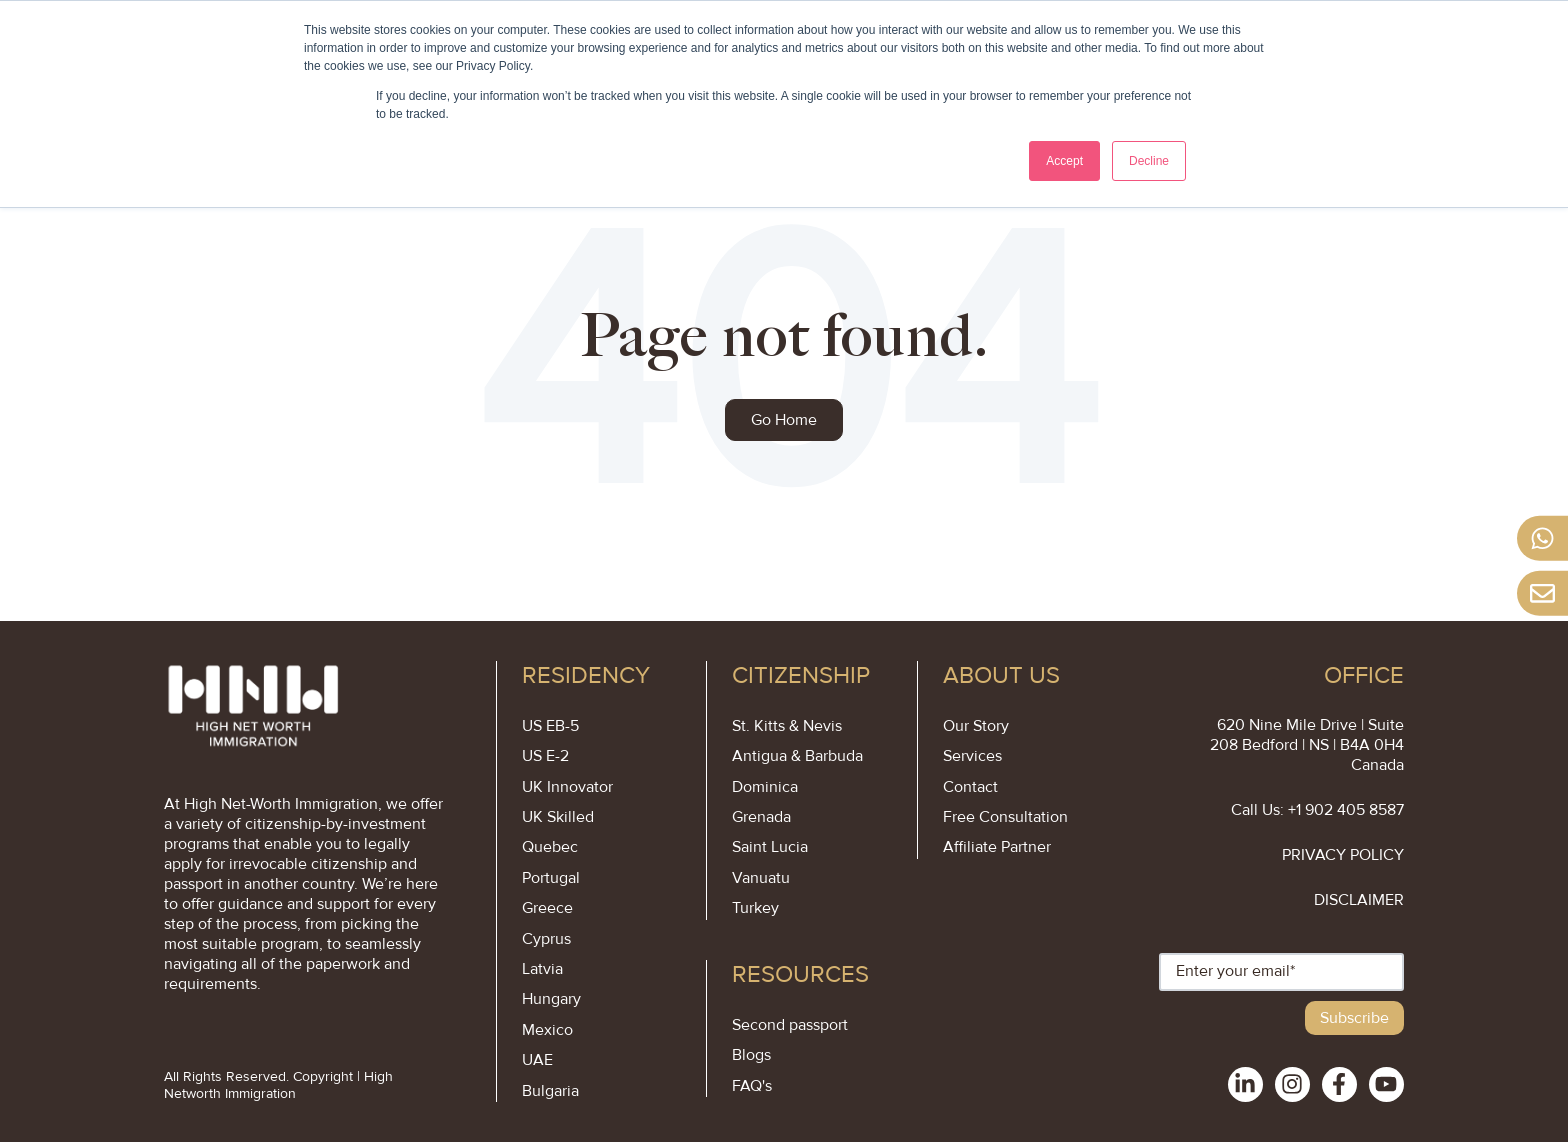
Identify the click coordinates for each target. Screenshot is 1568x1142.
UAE (537, 1060)
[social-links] (1245, 1084)
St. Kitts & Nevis (787, 726)
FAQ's (752, 1086)
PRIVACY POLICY (1343, 855)
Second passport (790, 1025)
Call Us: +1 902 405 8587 (1317, 810)
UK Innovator (567, 787)
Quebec (550, 847)
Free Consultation (1005, 817)
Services (972, 756)
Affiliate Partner (997, 847)
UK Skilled (558, 817)
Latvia (542, 969)
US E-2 (545, 756)
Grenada (761, 817)
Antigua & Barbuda (797, 756)
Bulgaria (550, 1091)
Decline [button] (1149, 161)
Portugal (551, 878)
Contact (970, 787)
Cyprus (546, 939)
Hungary (551, 999)
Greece (547, 908)
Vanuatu (761, 878)
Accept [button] (1064, 161)
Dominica (765, 787)
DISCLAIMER (1359, 900)
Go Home (784, 420)
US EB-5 (550, 726)
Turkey (755, 908)
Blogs (751, 1055)
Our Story (976, 726)
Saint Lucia (770, 847)
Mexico (547, 1030)
